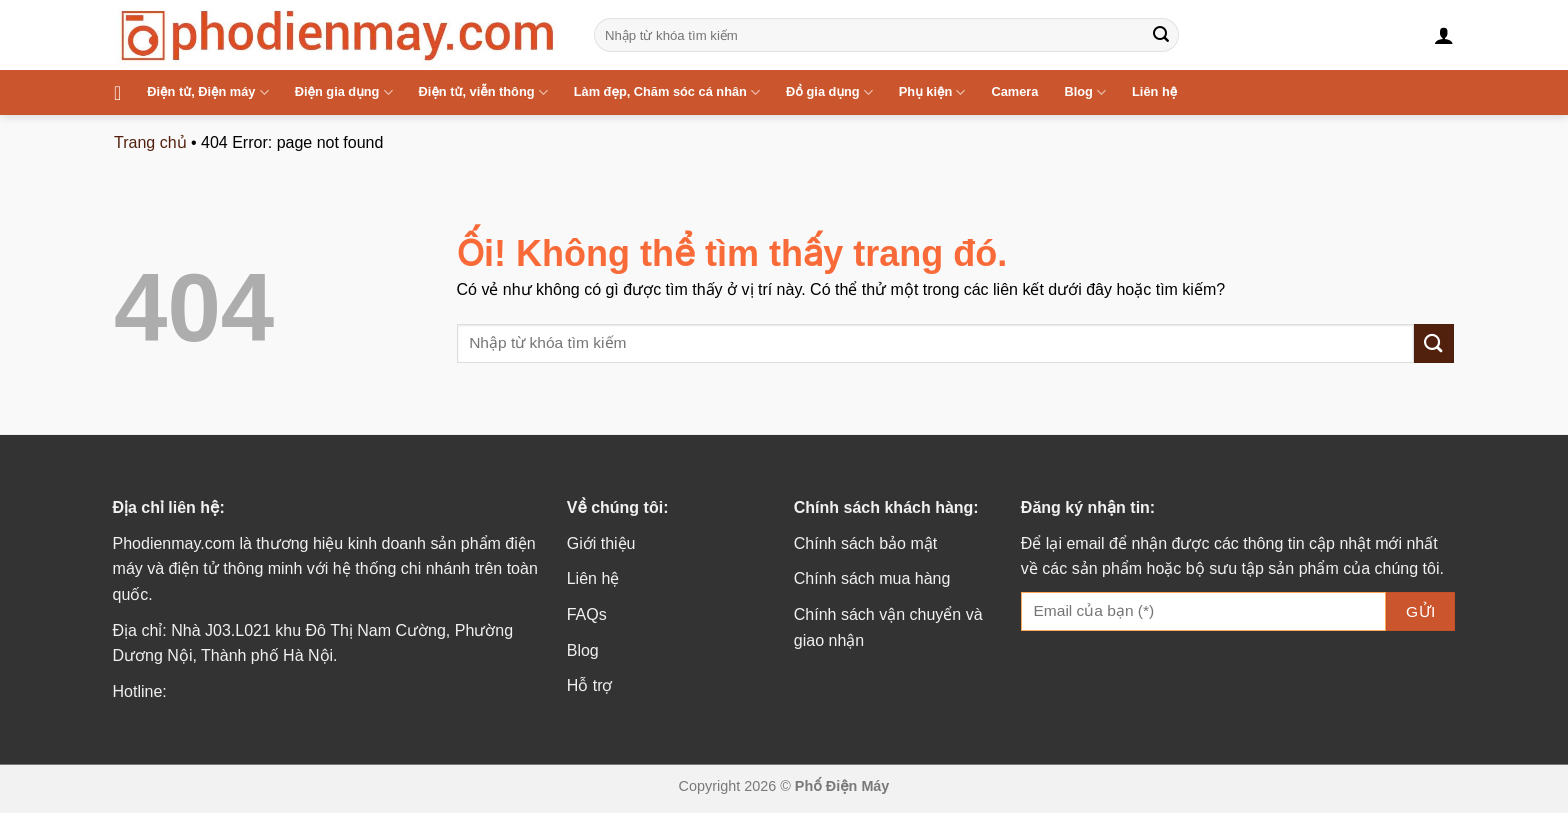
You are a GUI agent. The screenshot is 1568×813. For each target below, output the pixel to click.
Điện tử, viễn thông (483, 92)
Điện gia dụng (344, 92)
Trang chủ (150, 142)
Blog (1085, 92)
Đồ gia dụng (829, 92)
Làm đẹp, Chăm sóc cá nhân (667, 92)
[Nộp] (1161, 35)
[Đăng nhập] (1444, 35)
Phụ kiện (932, 92)
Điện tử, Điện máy (207, 92)
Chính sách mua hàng (872, 578)
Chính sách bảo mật (865, 543)
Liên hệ (1154, 91)
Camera (1014, 91)
